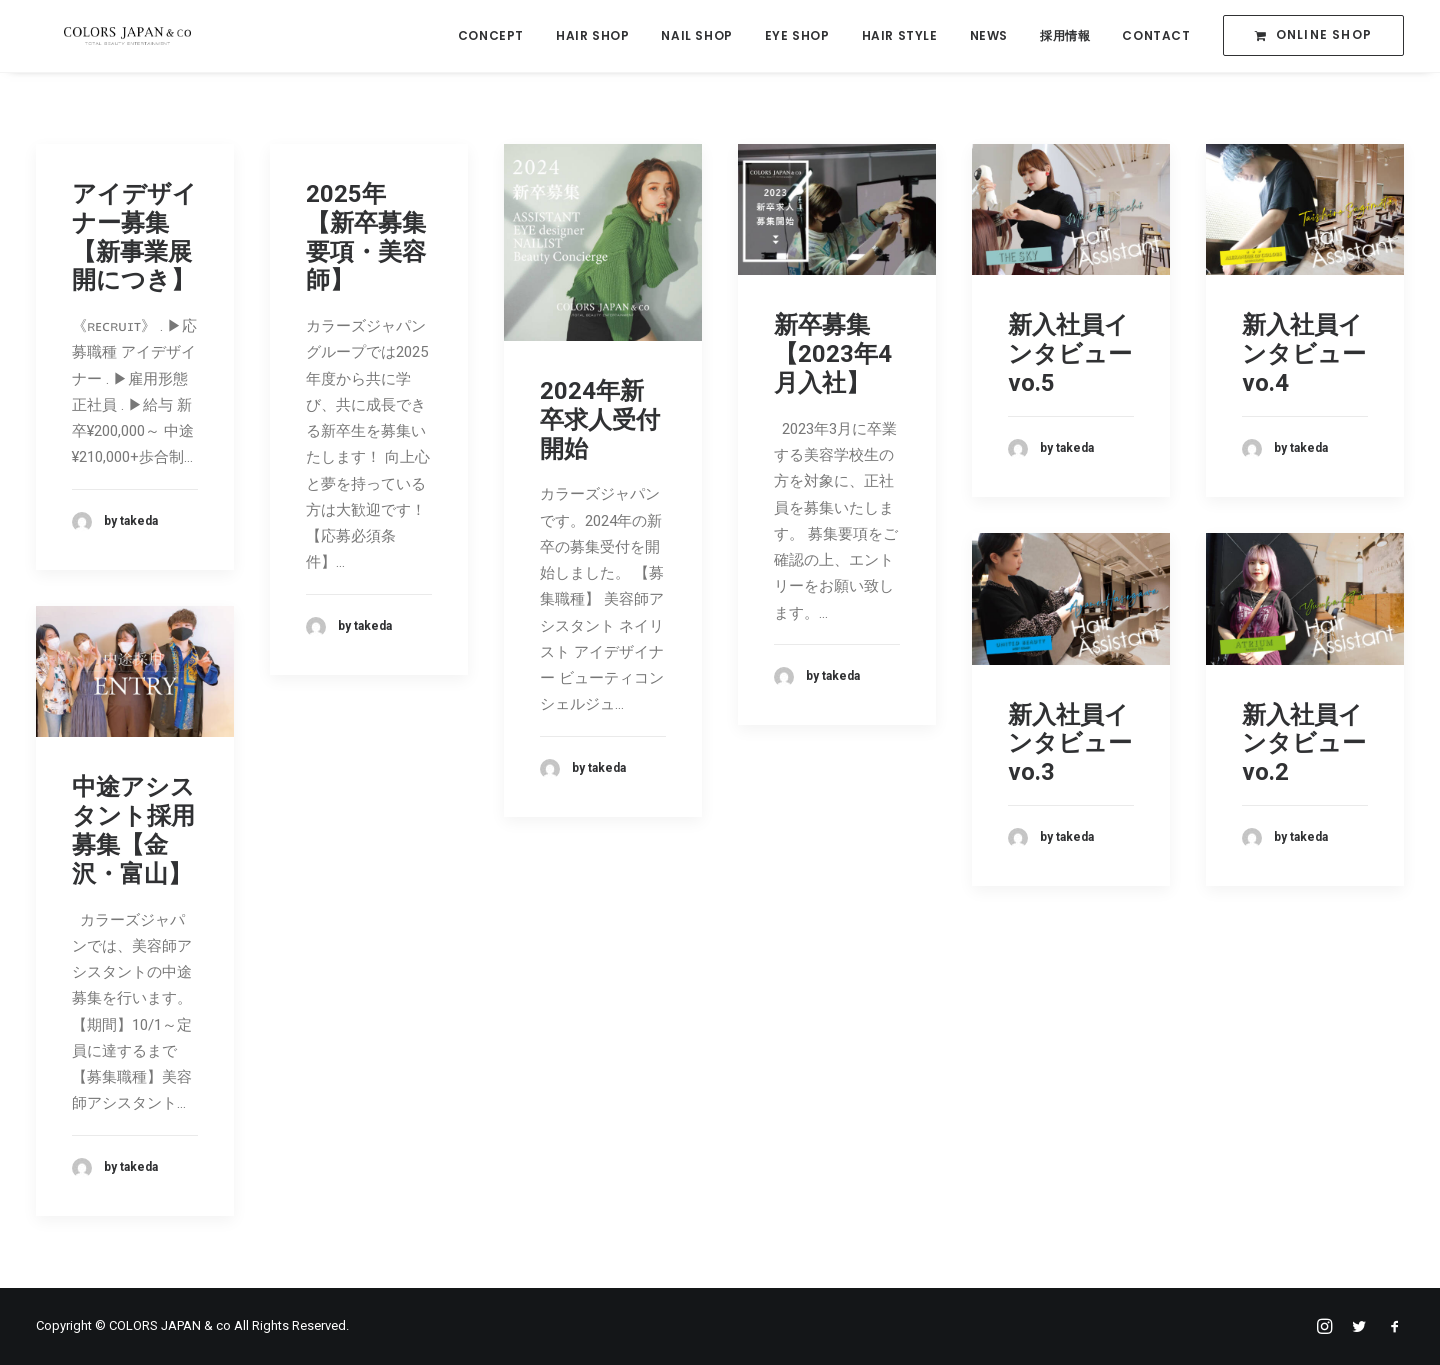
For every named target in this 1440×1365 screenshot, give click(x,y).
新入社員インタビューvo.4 (1304, 354)
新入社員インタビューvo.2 (1304, 744)
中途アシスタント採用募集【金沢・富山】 (133, 830)
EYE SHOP (797, 36)
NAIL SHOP (696, 36)
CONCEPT (491, 36)
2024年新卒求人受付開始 (600, 420)
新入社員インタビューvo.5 (1070, 354)
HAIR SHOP (592, 36)
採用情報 (1065, 36)
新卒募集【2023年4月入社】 (833, 354)
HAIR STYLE (900, 36)
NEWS (989, 36)
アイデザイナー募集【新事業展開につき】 (134, 237)
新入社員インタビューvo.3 (1070, 744)
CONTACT (1156, 36)
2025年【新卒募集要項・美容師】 (366, 237)
